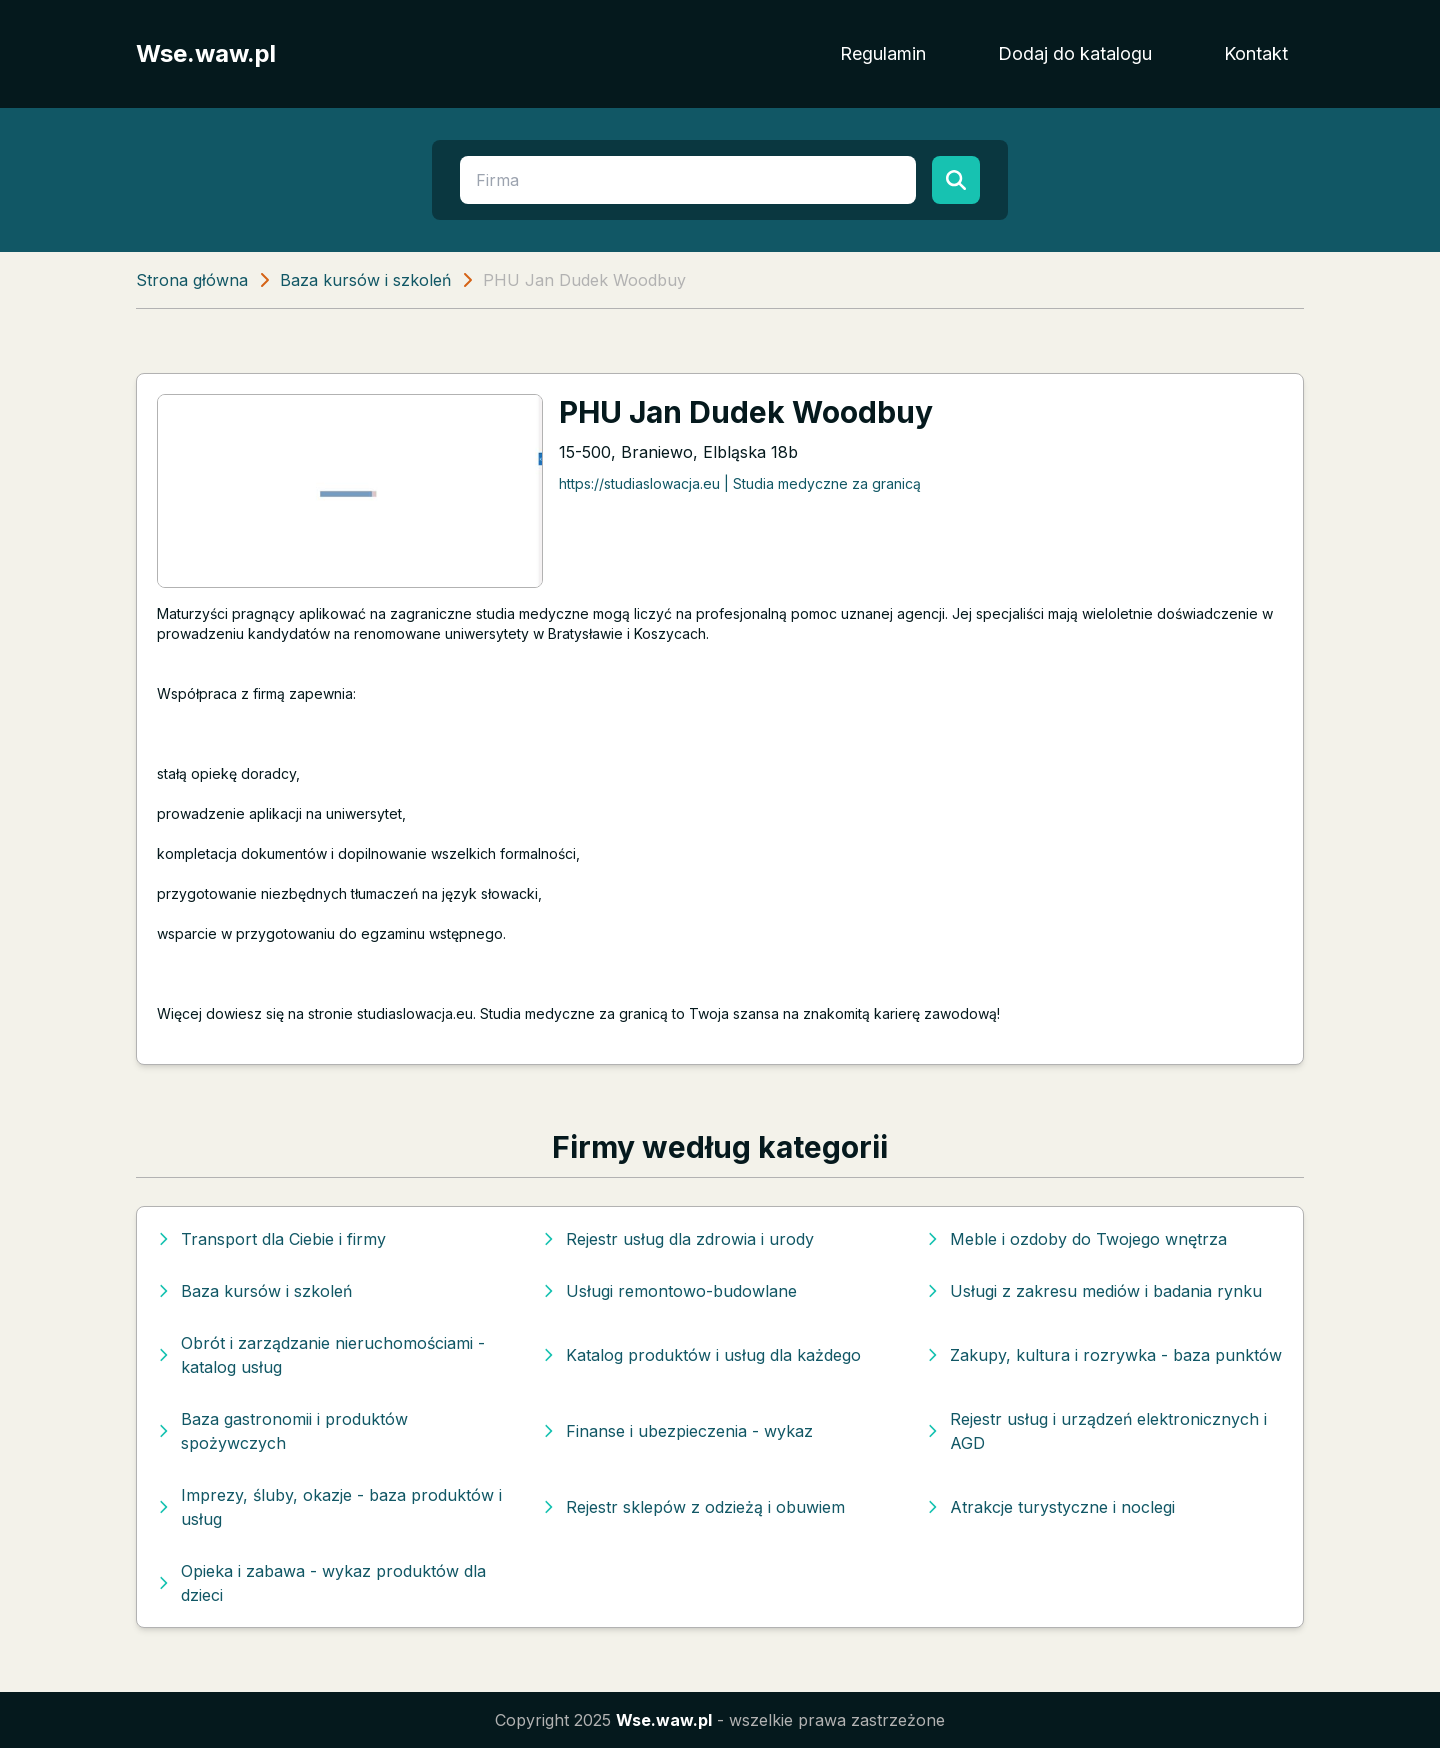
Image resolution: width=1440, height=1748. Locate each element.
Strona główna (192, 280)
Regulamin (883, 53)
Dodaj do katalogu (1075, 53)
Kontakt (1256, 53)
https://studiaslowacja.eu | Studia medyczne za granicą (740, 483)
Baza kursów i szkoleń (365, 280)
